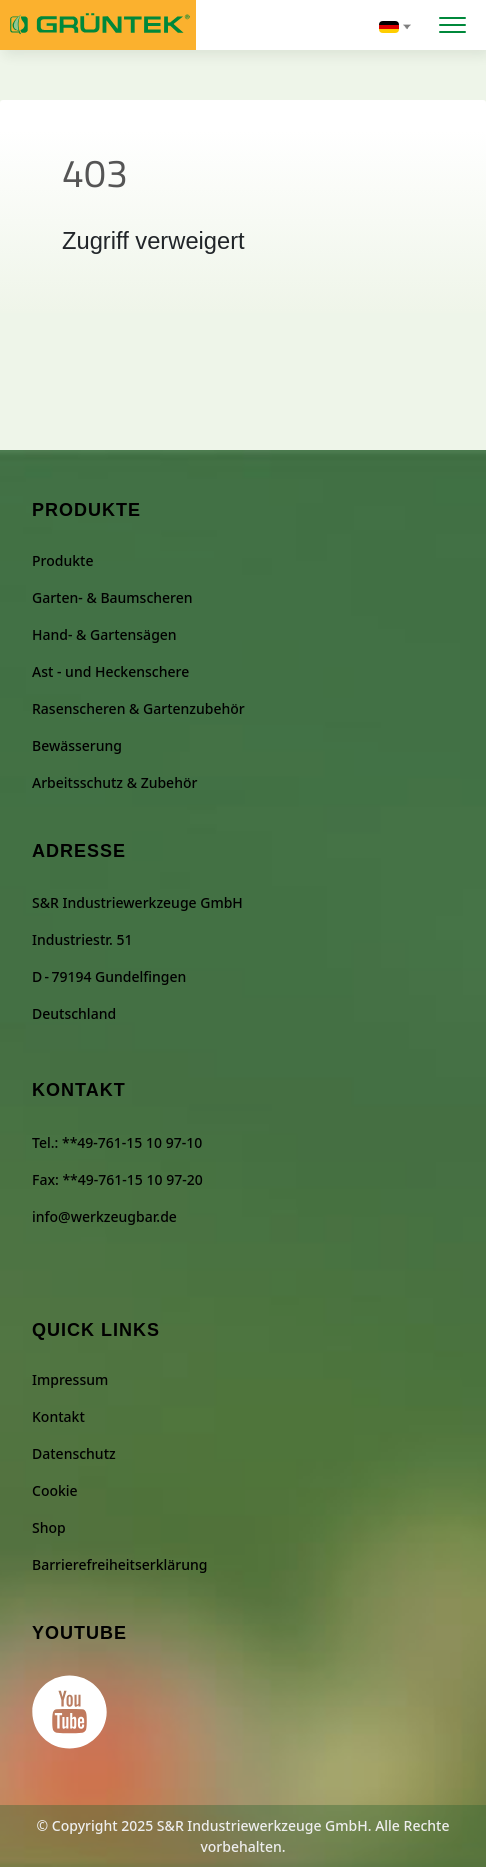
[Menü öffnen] (452, 22)
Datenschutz (74, 1453)
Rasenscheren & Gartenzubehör (138, 708)
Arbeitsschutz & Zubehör (114, 782)
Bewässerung (77, 745)
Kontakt (58, 1416)
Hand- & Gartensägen (104, 634)
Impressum (70, 1379)
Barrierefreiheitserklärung (119, 1564)
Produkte (62, 560)
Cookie (55, 1490)
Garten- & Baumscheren (112, 597)
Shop (49, 1527)
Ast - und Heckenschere (110, 671)
